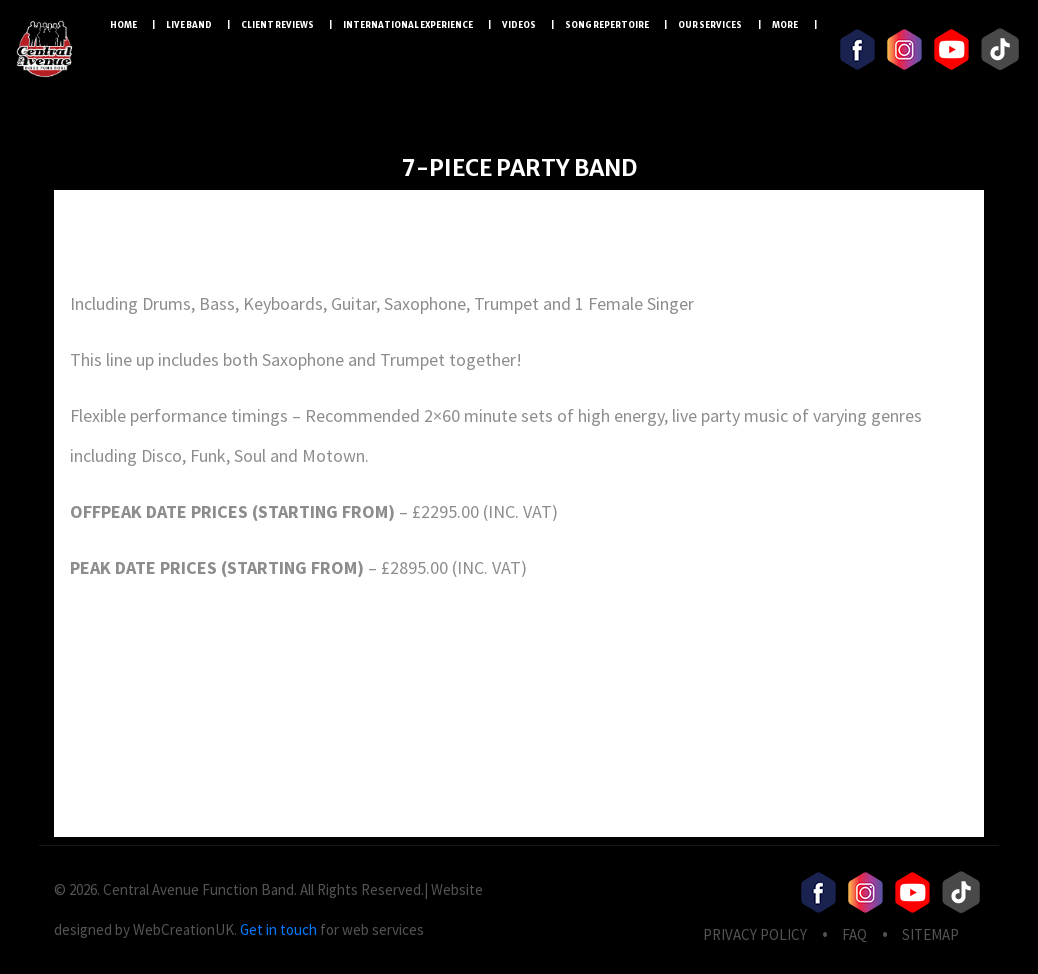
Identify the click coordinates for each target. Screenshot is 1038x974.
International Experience (408, 25)
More (785, 25)
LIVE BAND (189, 25)
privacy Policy (755, 934)
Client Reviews (277, 25)
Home (123, 25)
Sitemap (930, 934)
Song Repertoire (607, 25)
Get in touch (278, 929)
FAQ (854, 934)
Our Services (710, 25)
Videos (519, 25)
